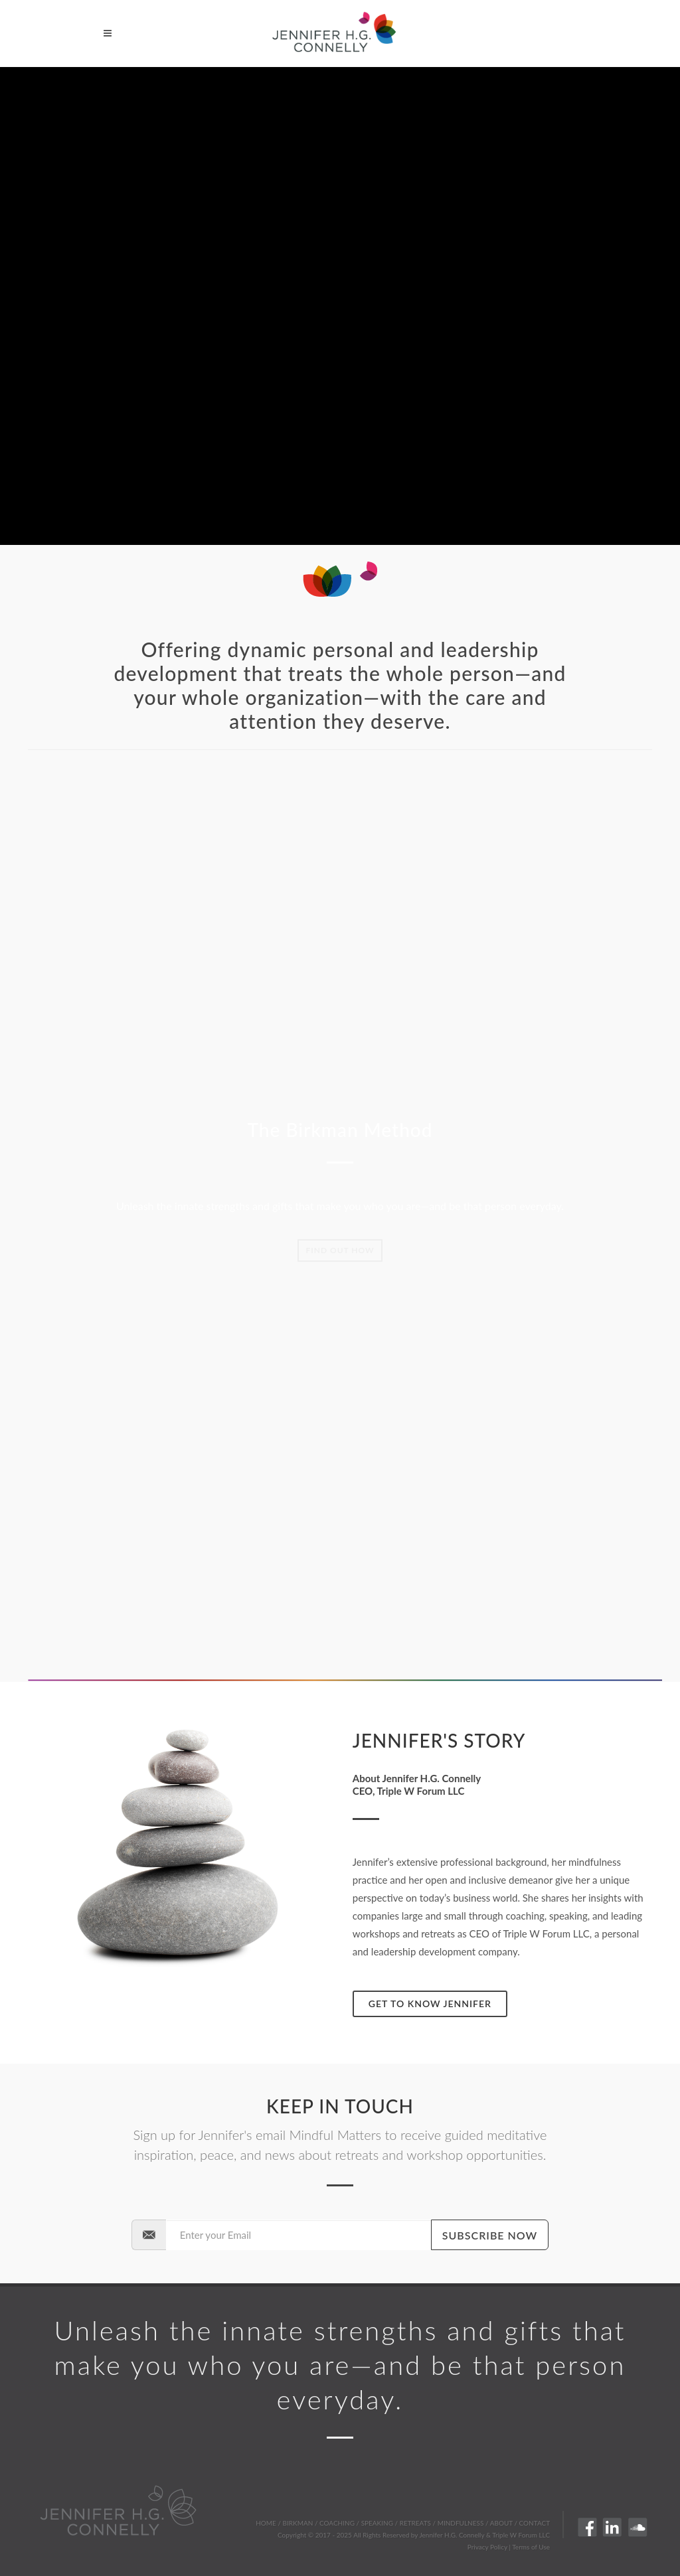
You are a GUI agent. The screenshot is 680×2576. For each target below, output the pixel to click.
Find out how (339, 1250)
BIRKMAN (298, 2523)
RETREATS (415, 2523)
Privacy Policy (487, 2547)
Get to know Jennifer (430, 2003)
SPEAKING (377, 2523)
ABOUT (501, 2523)
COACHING (337, 2523)
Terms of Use (531, 2547)
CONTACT (535, 2523)
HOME (266, 2523)
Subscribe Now (489, 2235)
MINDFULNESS (461, 2523)
